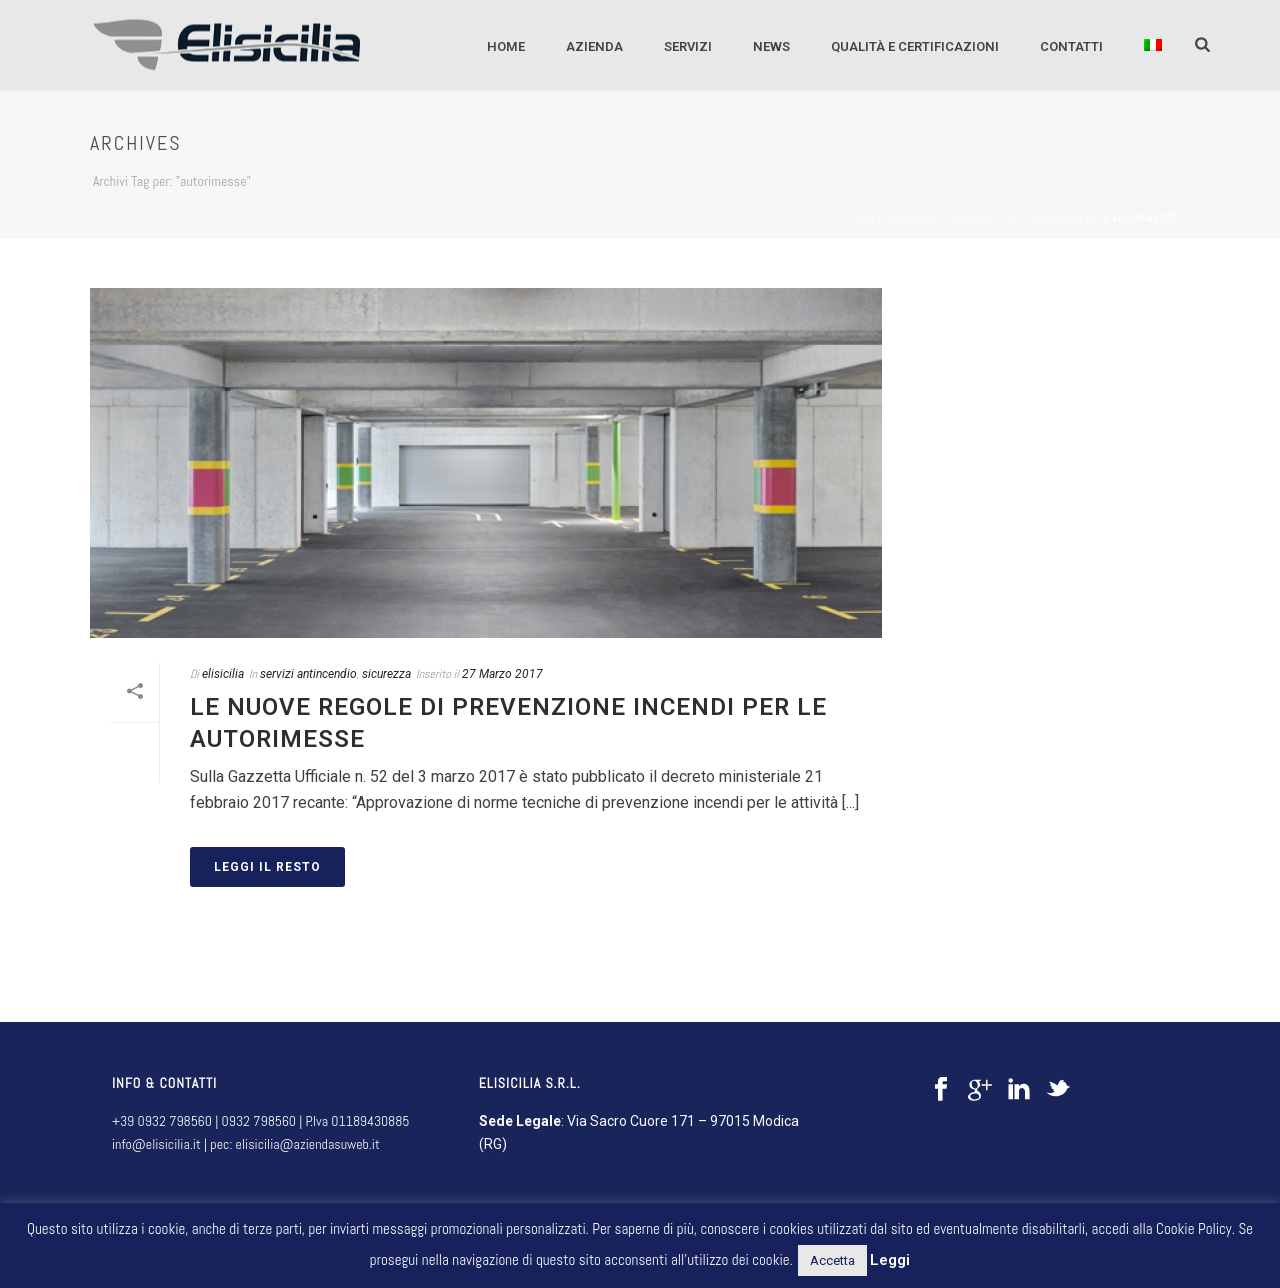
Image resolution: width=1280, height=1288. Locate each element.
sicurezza (386, 674)
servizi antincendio (308, 674)
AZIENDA (594, 46)
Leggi (890, 1260)
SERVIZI (688, 46)
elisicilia (223, 674)
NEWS (771, 46)
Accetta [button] (832, 1260)
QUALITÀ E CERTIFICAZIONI (915, 46)
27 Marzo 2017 (502, 674)
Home (506, 46)
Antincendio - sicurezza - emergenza (980, 218)
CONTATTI (1071, 46)
